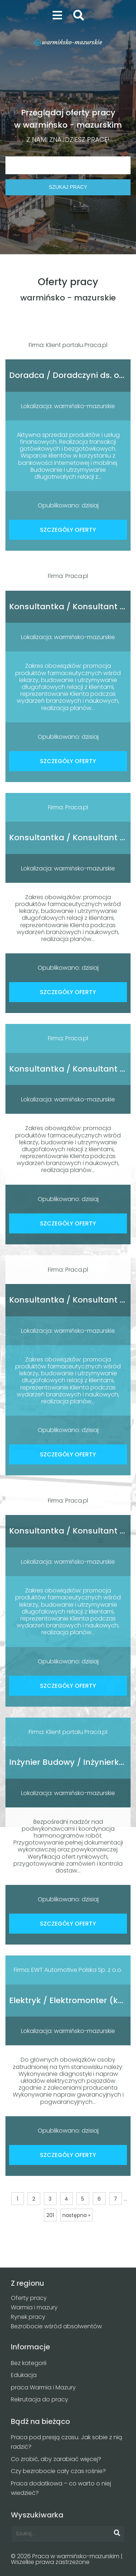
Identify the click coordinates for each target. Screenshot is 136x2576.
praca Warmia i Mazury (43, 2387)
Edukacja (24, 2375)
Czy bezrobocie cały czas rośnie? (58, 2471)
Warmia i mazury (34, 2307)
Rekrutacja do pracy (39, 2399)
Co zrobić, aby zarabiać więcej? (56, 2459)
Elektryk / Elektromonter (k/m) (71, 2000)
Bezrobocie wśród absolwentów (56, 2326)
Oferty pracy (29, 2298)
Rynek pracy (28, 2317)
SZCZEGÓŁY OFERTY (68, 530)
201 (50, 2215)
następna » (76, 2215)
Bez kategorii (28, 2363)
